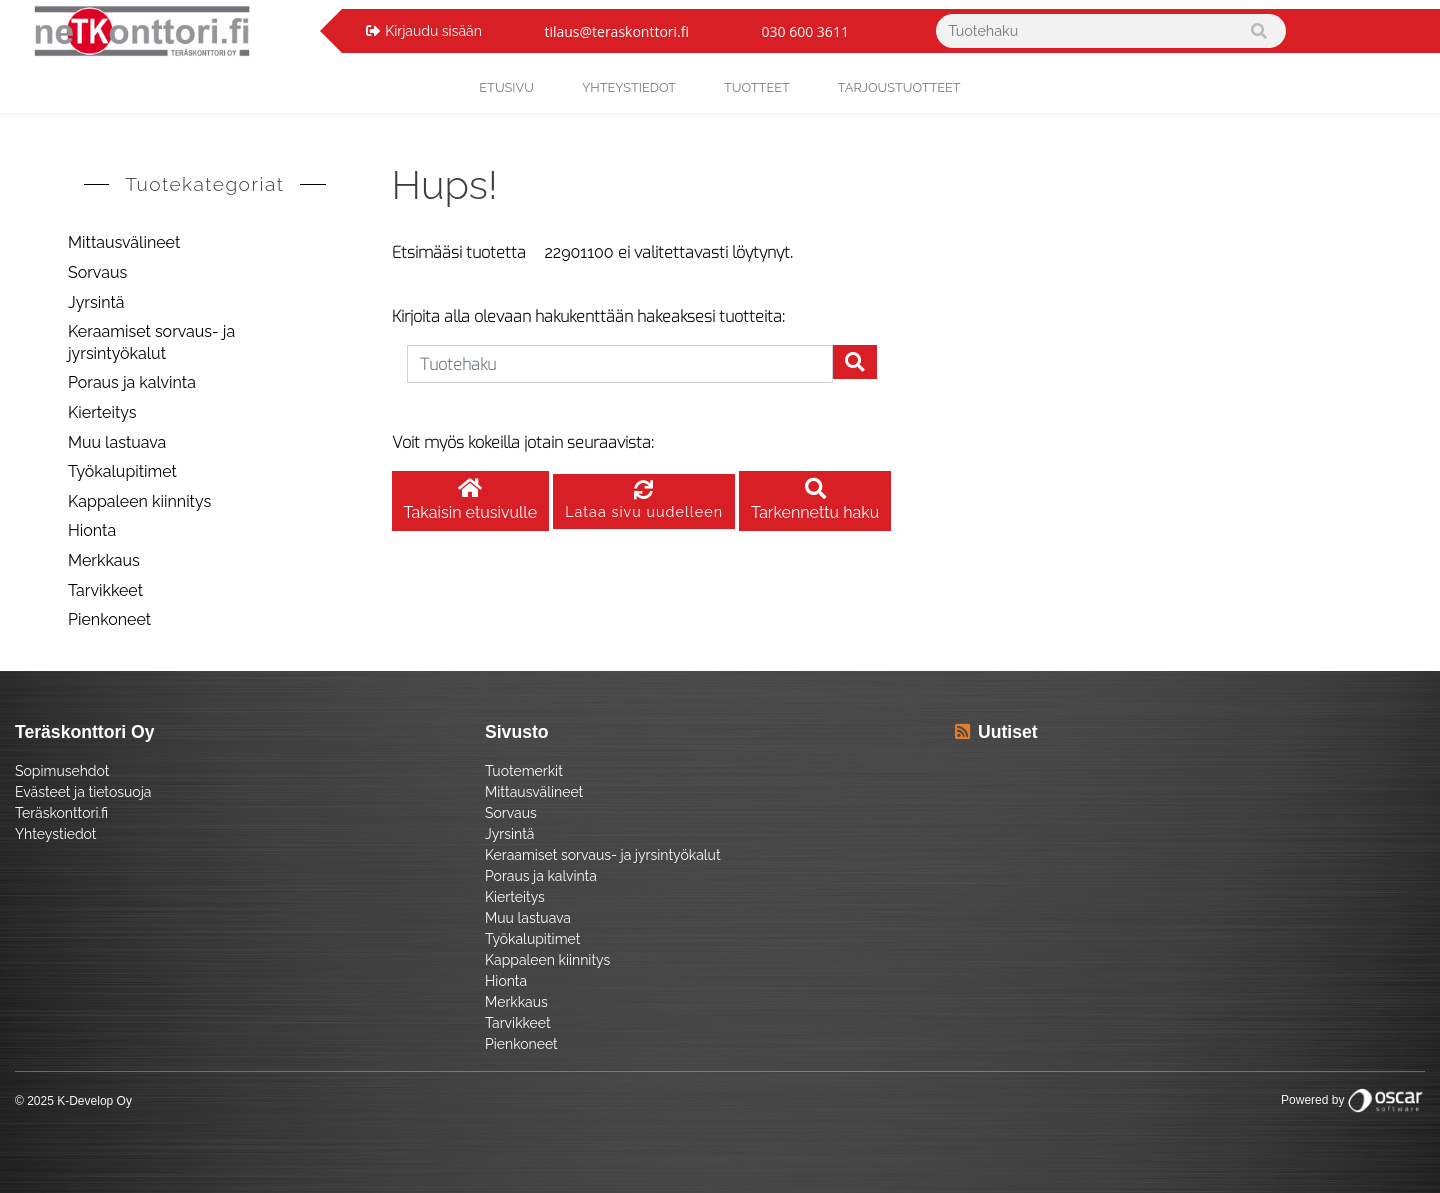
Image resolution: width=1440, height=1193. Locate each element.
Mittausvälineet (124, 242)
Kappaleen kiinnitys (139, 501)
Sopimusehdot (62, 771)
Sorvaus (97, 272)
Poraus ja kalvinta (132, 382)
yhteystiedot (629, 87)
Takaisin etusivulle (471, 501)
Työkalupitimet (122, 471)
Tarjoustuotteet (899, 87)
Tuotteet (757, 87)
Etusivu (506, 87)
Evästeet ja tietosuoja (83, 792)
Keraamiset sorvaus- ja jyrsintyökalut (151, 342)
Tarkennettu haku (815, 501)
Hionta (92, 530)
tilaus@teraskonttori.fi (616, 31)
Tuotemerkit (524, 771)
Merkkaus (104, 560)
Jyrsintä (96, 302)
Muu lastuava (117, 442)
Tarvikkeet (105, 590)
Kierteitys (102, 412)
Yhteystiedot (56, 834)
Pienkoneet (109, 619)
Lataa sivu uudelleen (644, 501)
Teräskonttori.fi (61, 813)
